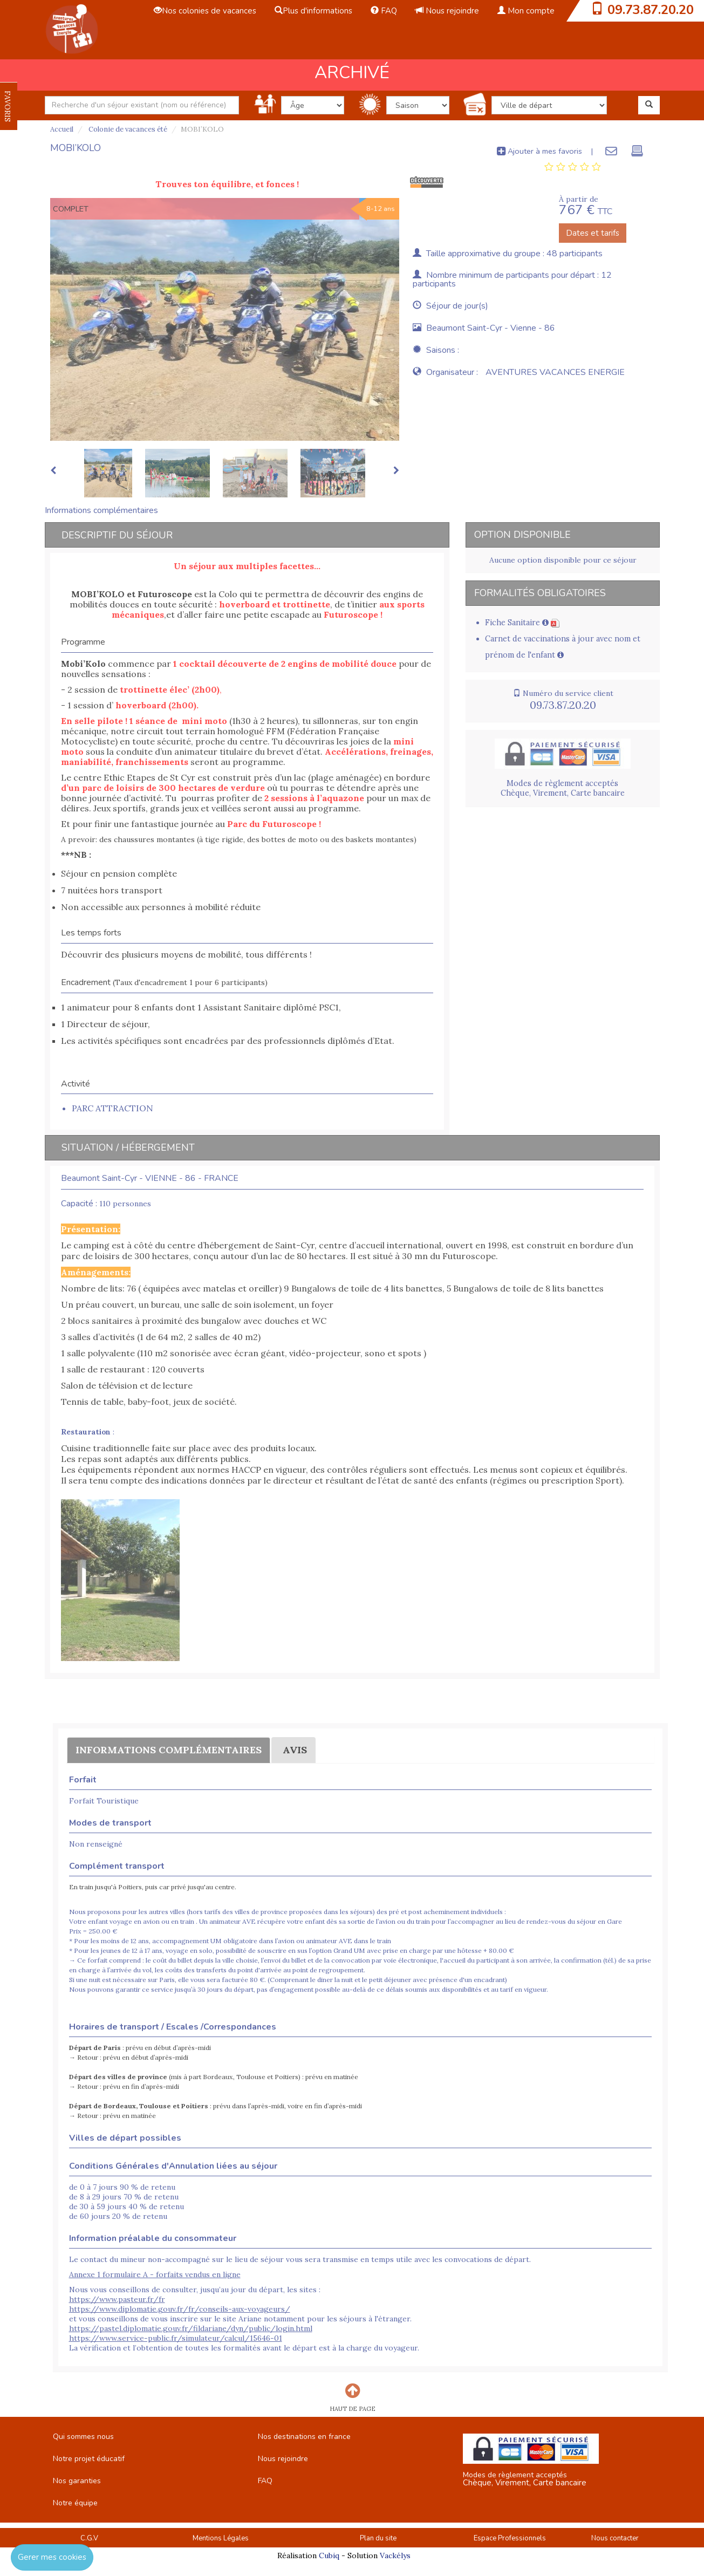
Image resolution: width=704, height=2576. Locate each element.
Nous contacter (615, 2538)
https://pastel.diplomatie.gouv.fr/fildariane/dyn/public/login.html (190, 2328)
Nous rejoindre (447, 10)
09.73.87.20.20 (650, 9)
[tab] (572, 167)
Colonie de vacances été (127, 129)
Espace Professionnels (510, 2538)
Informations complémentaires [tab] (101, 510)
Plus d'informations (313, 10)
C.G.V (89, 2538)
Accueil (61, 129)
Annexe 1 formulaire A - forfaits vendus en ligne (155, 2274)
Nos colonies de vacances (205, 10)
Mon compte (526, 10)
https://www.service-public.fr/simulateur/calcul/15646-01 (175, 2338)
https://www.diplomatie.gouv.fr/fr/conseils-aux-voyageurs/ (179, 2309)
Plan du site (378, 2538)
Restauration (86, 1432)
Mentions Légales (221, 2538)
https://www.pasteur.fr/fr (117, 2299)
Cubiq (329, 2555)
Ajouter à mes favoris (539, 151)
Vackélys (395, 2555)
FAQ (384, 10)
